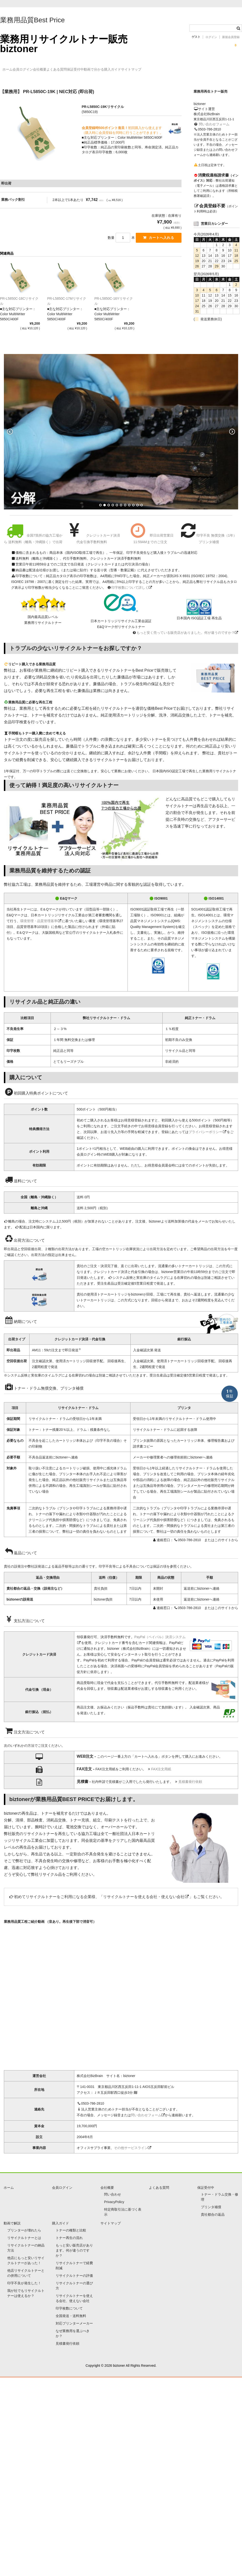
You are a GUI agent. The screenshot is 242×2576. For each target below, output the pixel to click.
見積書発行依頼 (190, 1775)
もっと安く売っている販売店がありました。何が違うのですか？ (185, 626)
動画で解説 (12, 2217)
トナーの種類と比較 (71, 2224)
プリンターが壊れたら (24, 2224)
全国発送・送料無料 (71, 2309)
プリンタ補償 (211, 2201)
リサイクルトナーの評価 (74, 2269)
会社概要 (62, 67)
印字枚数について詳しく (130, 581)
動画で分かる (146, 67)
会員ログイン (35, 67)
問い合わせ (112, 2188)
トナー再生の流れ (69, 2231)
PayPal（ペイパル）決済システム (160, 1631)
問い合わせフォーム (214, 117)
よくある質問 (89, 67)
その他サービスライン (131, 2141)
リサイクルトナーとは (24, 2231)
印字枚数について (69, 2302)
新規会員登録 (231, 37)
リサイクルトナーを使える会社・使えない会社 (143, 1890)
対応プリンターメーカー (74, 2317)
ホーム (10, 67)
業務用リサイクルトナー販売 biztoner (64, 44)
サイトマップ (203, 67)
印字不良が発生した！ (24, 2277)
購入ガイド (174, 67)
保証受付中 (117, 67)
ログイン (211, 37)
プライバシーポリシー (205, 1125)
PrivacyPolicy (114, 2196)
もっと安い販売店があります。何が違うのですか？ (74, 2244)
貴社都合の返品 (213, 2208)
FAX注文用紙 (161, 1763)
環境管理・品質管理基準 (38, 915)
